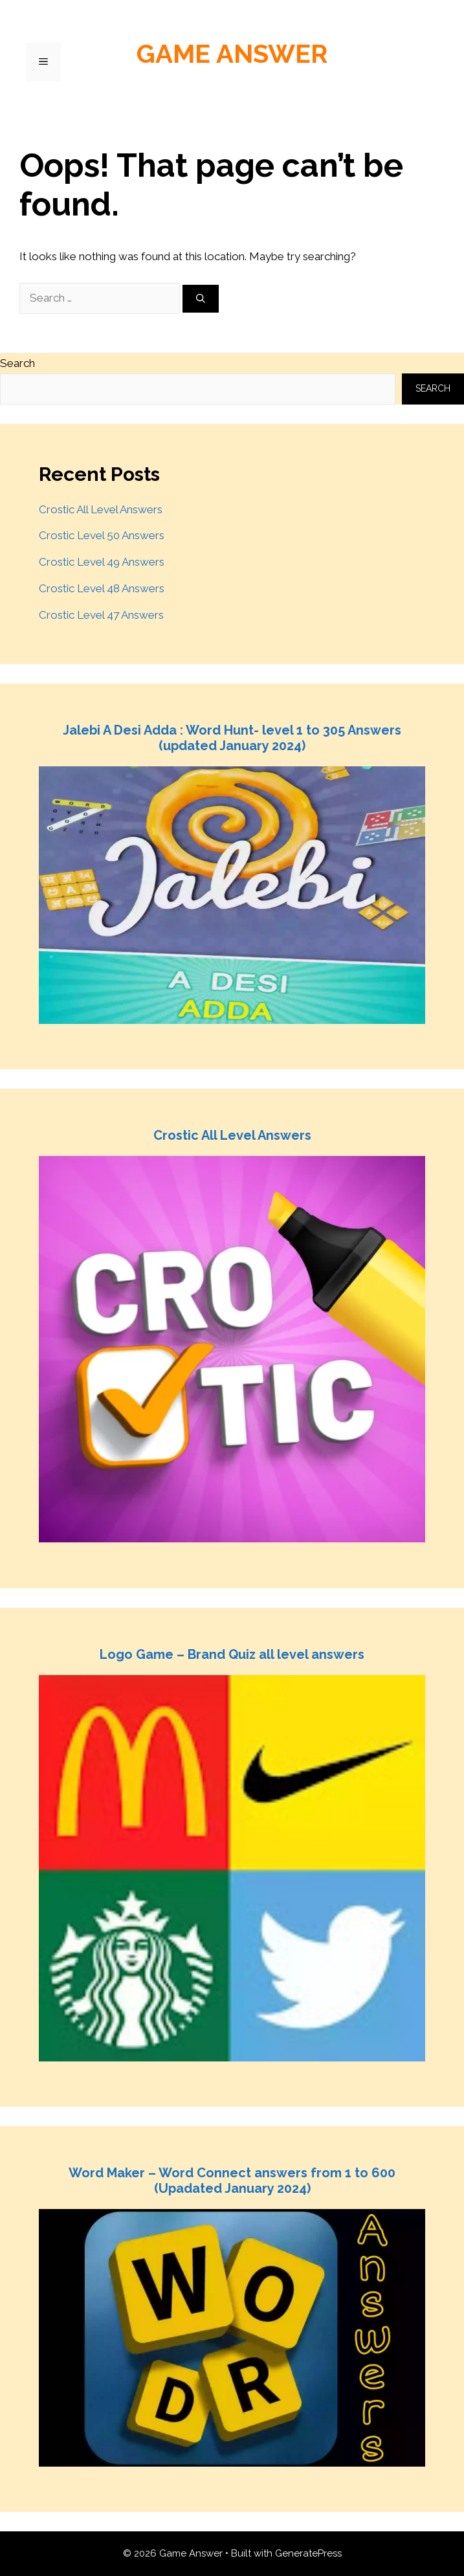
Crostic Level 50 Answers (101, 535)
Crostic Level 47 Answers (101, 614)
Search (17, 363)
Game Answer (232, 53)
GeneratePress (308, 2553)
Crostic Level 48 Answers (101, 588)
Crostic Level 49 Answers (101, 561)
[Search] (200, 299)
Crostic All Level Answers (100, 509)
